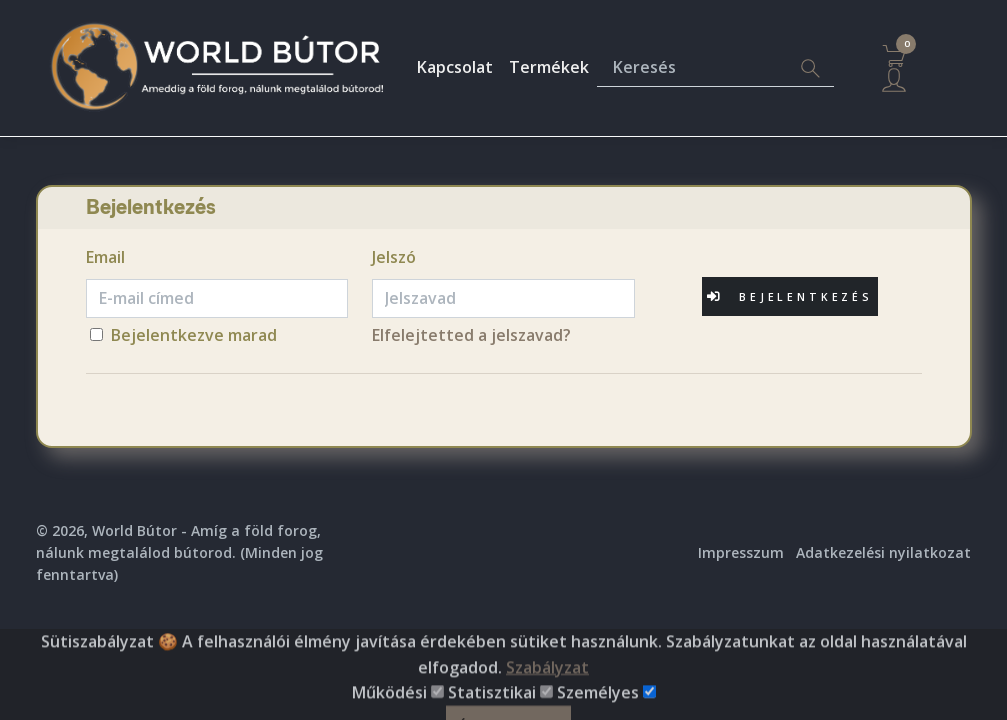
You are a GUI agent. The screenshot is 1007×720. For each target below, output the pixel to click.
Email (105, 257)
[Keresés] (692, 68)
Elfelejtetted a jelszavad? (471, 335)
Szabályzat (547, 701)
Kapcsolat (455, 67)
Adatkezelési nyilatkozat (883, 552)
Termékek (549, 67)
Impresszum (741, 552)
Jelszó (394, 257)
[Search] (810, 68)
